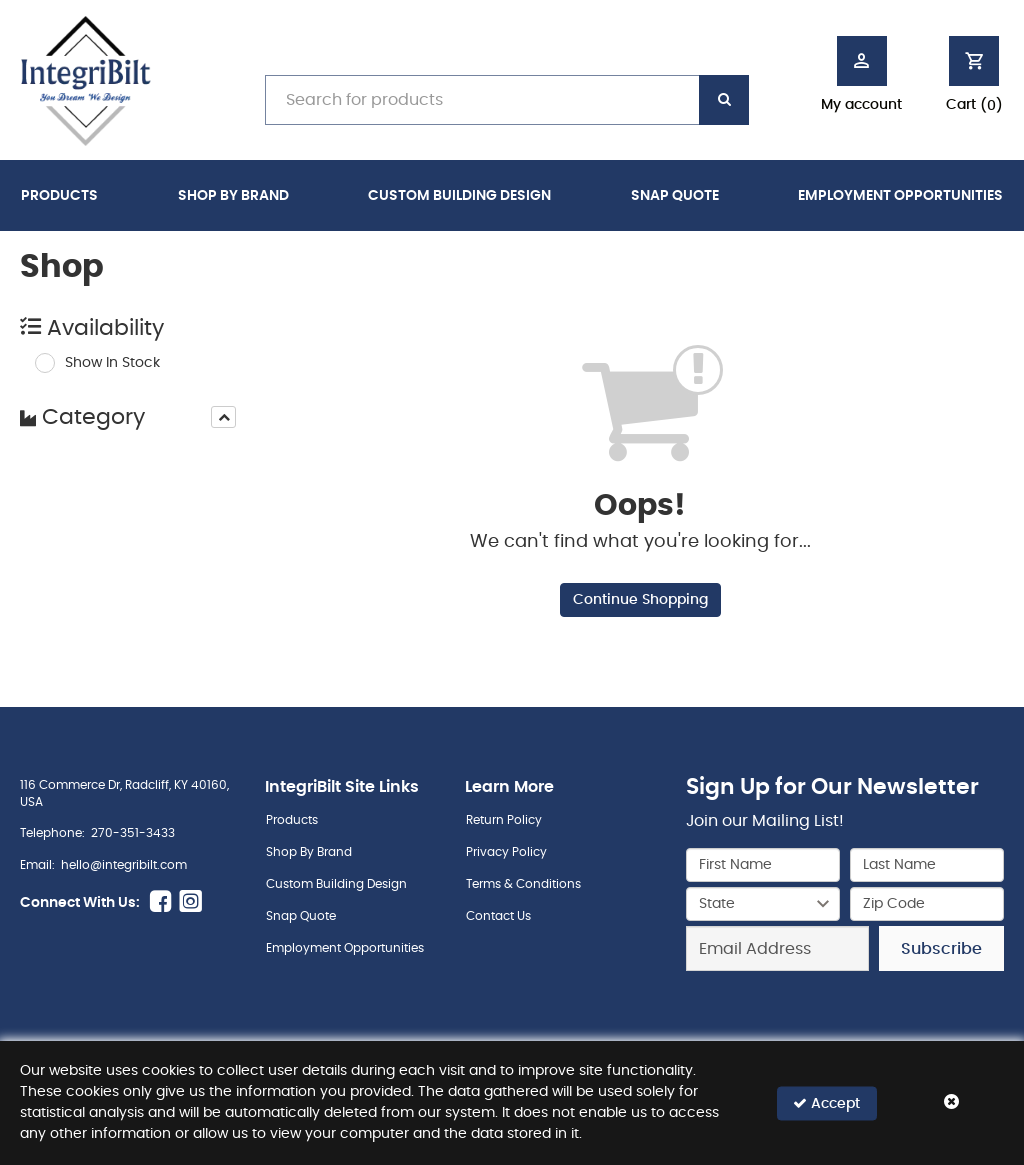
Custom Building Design (459, 196)
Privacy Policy (506, 852)
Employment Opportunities (900, 196)
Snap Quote (675, 196)
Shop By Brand (233, 196)
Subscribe (941, 949)
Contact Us (498, 916)
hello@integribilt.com (124, 865)
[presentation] (223, 417)
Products (59, 196)
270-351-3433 (133, 833)
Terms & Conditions (523, 884)
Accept (826, 1102)
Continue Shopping (640, 600)
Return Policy (504, 820)
